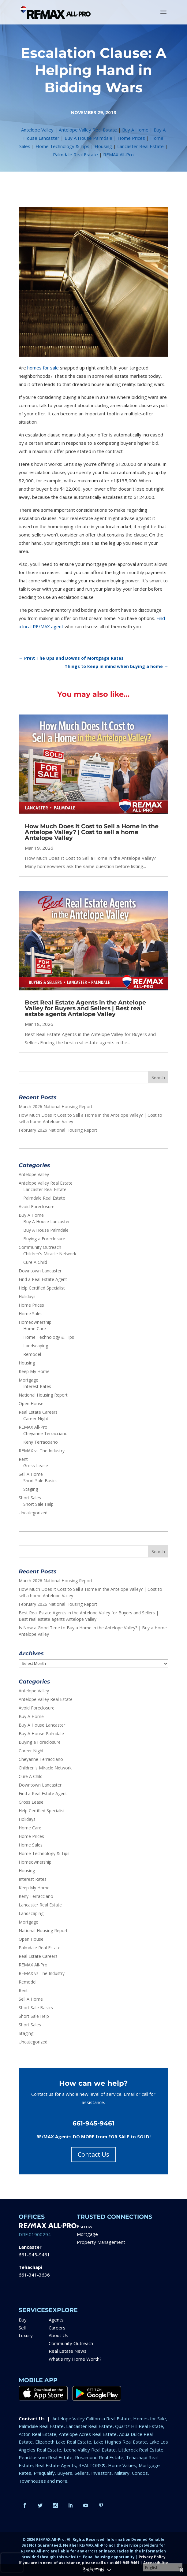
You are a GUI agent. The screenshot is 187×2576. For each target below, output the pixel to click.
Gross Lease (35, 1465)
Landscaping (35, 1346)
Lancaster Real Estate (140, 146)
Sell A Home (31, 1474)
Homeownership (35, 1322)
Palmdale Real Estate (75, 154)
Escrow (84, 2226)
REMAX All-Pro (118, 154)
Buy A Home (135, 130)
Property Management (101, 2242)
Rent (23, 1459)
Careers (57, 2328)
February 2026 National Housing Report (58, 1130)
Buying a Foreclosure (44, 1239)
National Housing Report (43, 1395)
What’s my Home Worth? (75, 2359)
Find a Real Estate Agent (43, 1279)
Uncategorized (33, 1513)
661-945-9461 (34, 2254)
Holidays (27, 1296)
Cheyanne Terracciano (45, 1433)
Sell (22, 2328)
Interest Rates (37, 1386)
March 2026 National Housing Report (55, 1106)
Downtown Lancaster (40, 1271)
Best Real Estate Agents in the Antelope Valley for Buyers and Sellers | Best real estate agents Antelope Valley (85, 1008)
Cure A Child (35, 1262)
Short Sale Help (38, 1504)
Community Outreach (40, 1247)
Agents (56, 2320)
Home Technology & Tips (62, 146)
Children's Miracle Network (49, 1253)
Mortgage (28, 1380)
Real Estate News (68, 2351)
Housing (103, 146)
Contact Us (93, 2154)
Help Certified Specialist (42, 1288)
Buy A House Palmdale (88, 138)
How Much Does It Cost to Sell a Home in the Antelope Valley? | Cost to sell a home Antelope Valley (92, 832)
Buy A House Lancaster (46, 1221)
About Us (58, 2335)
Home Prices (131, 138)
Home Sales (31, 1313)
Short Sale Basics (40, 1480)
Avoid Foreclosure (36, 1206)
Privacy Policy (152, 2556)
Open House (31, 1403)
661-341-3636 (34, 2275)
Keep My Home (34, 1371)
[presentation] (12, 2562)
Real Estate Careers (38, 1412)
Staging (30, 1489)
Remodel (32, 1354)
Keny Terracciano (40, 1442)
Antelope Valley (37, 130)
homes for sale (43, 368)
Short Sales (30, 1498)
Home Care (34, 1328)
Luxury (26, 2335)
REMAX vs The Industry (42, 1450)
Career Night (35, 1418)
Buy (23, 2320)
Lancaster (30, 2247)
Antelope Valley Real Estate (88, 130)
